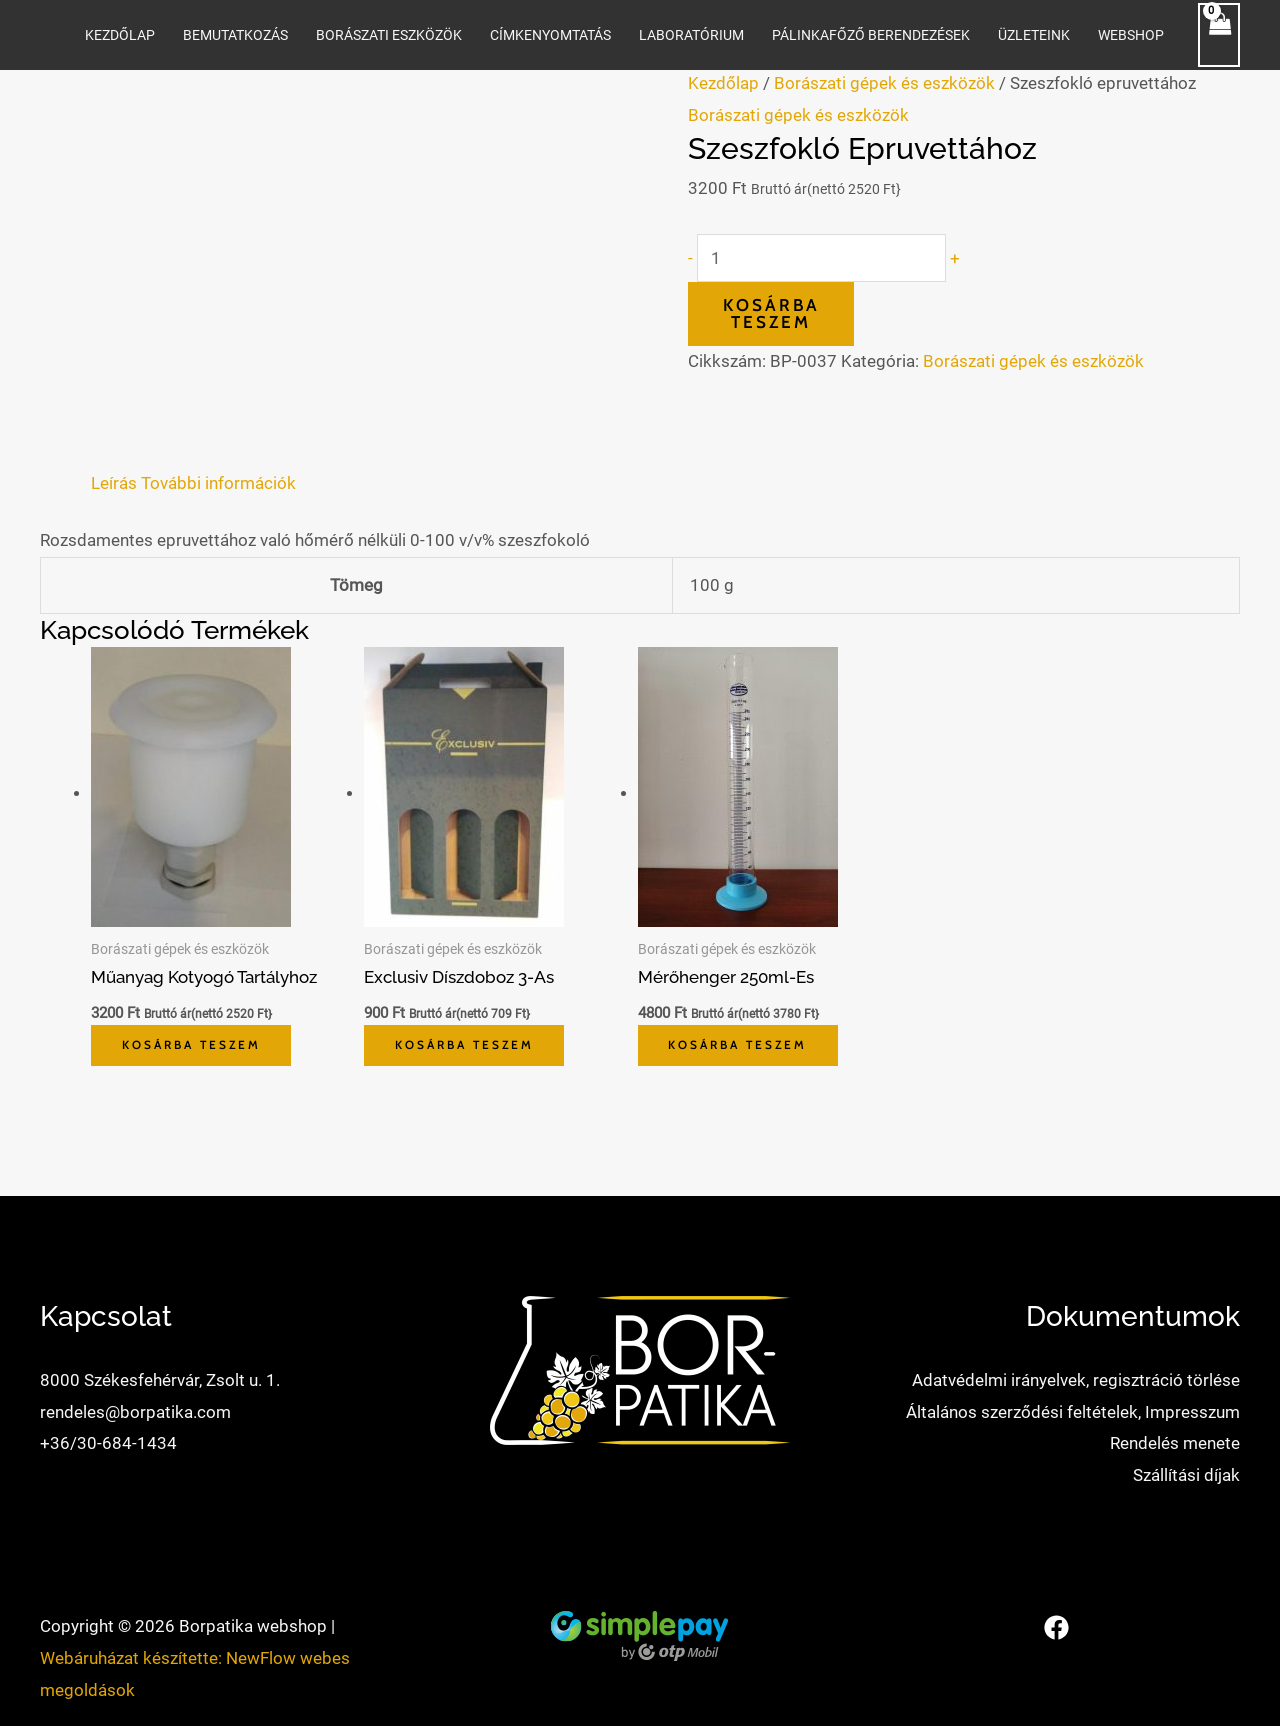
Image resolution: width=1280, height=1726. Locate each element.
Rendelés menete (1175, 1444)
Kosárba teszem (771, 313)
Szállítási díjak (1186, 1475)
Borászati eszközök (389, 35)
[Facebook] (1056, 1628)
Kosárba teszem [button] (196, 1045)
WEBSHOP (1131, 35)
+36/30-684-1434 (108, 1444)
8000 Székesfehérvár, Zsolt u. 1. (160, 1380)
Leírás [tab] (114, 483)
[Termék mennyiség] (822, 258)
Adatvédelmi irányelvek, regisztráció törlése (1076, 1380)
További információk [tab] (218, 483)
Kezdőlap (120, 35)
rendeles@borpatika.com (135, 1412)
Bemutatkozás (235, 35)
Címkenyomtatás (550, 35)
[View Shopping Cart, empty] (1219, 35)
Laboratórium (691, 35)
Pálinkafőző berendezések (871, 35)
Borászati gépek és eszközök (884, 83)
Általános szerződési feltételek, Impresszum (1073, 1412)
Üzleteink (1034, 35)
